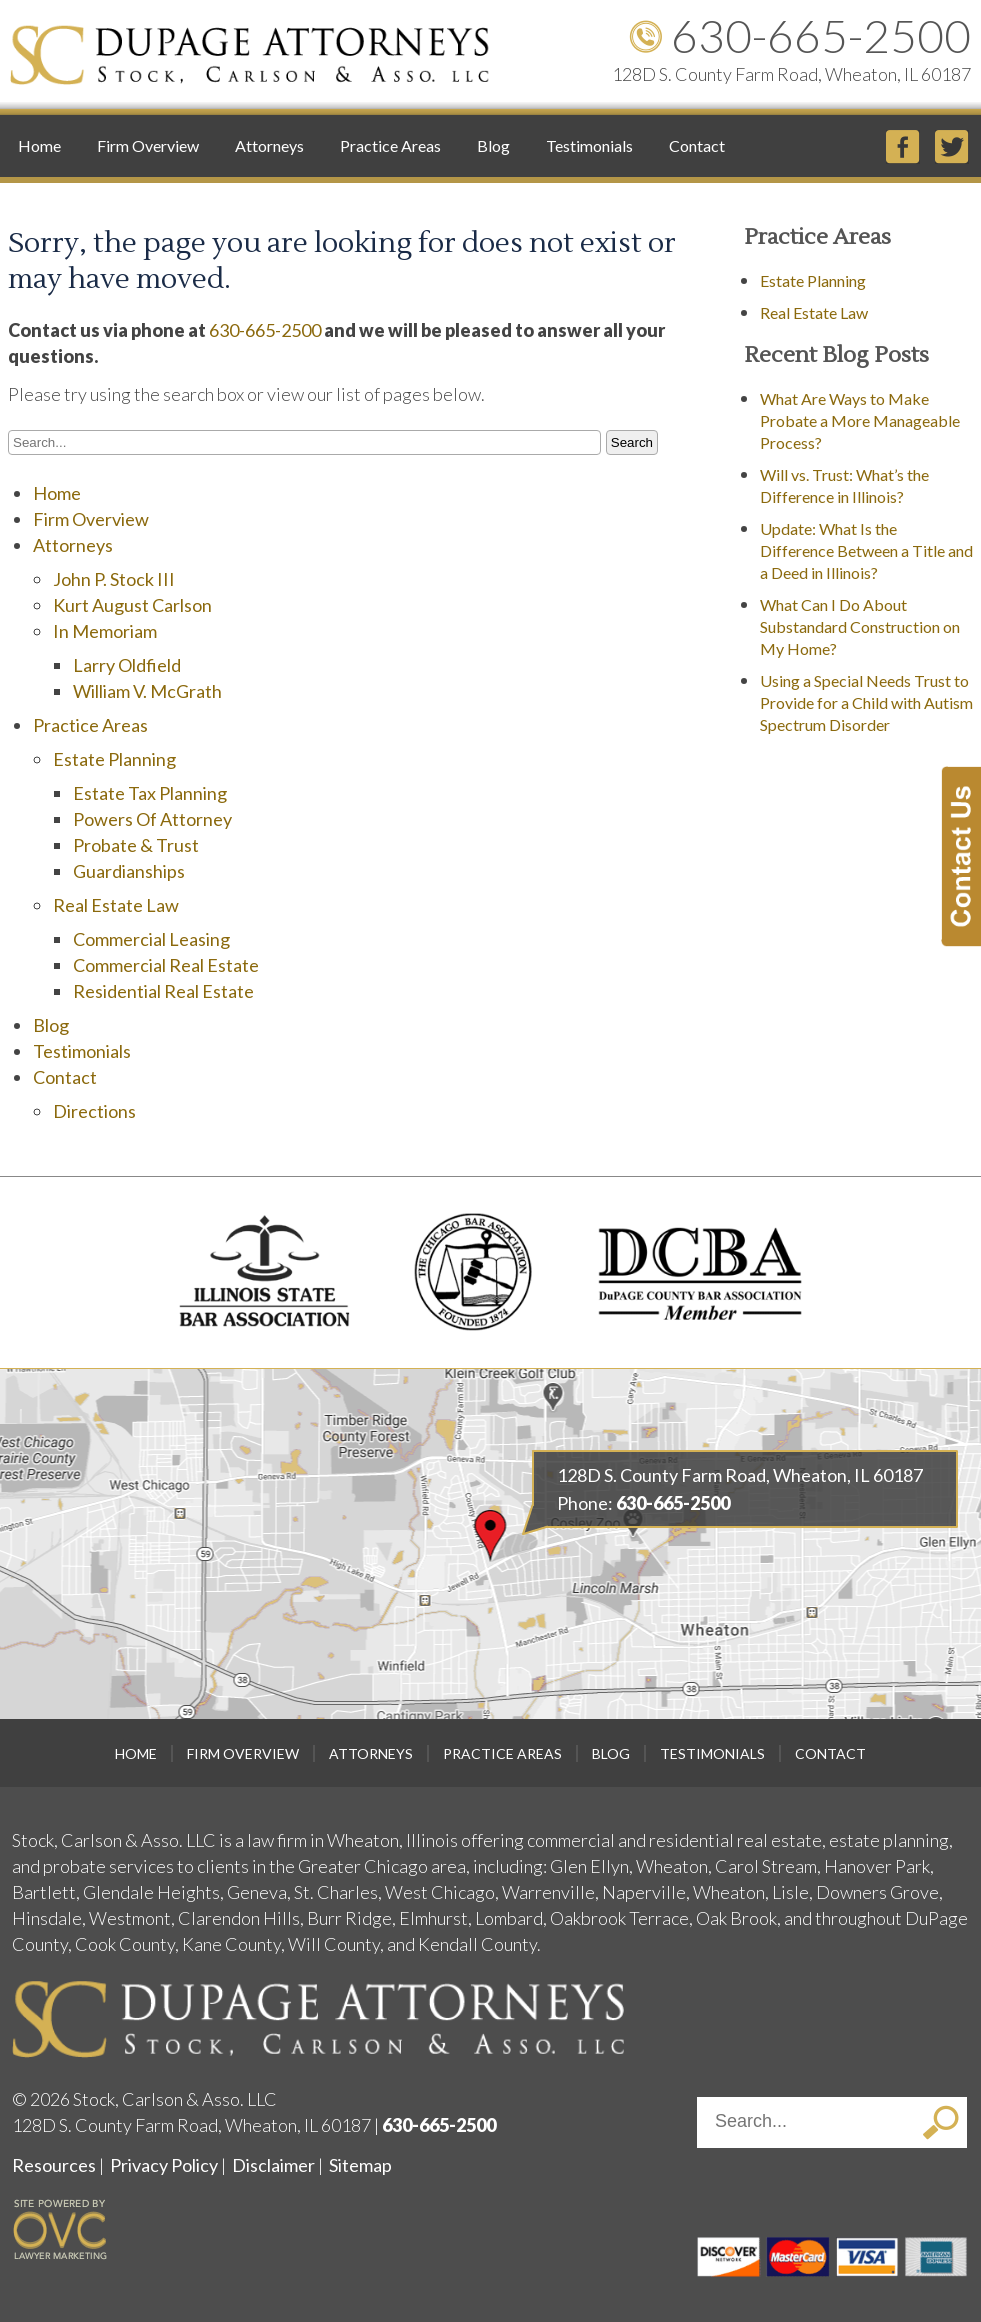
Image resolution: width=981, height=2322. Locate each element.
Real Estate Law (116, 905)
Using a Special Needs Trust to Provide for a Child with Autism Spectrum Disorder (866, 702)
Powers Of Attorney (152, 819)
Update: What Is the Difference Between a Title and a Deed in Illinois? (866, 550)
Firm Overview (148, 145)
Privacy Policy (164, 2165)
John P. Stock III (114, 579)
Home (39, 145)
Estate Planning (114, 759)
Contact (697, 145)
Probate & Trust (136, 845)
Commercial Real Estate (166, 965)
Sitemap (360, 2165)
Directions (94, 1111)
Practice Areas (390, 145)
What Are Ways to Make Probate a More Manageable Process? (860, 420)
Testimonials (589, 145)
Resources (54, 2165)
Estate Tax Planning (150, 793)
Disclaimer (273, 2165)
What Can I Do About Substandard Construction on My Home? (860, 626)
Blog (493, 145)
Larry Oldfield (127, 665)
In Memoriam (105, 631)
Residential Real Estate (163, 991)
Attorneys (269, 145)
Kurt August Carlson (132, 605)
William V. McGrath (147, 691)
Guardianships (129, 871)
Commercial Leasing (151, 939)
